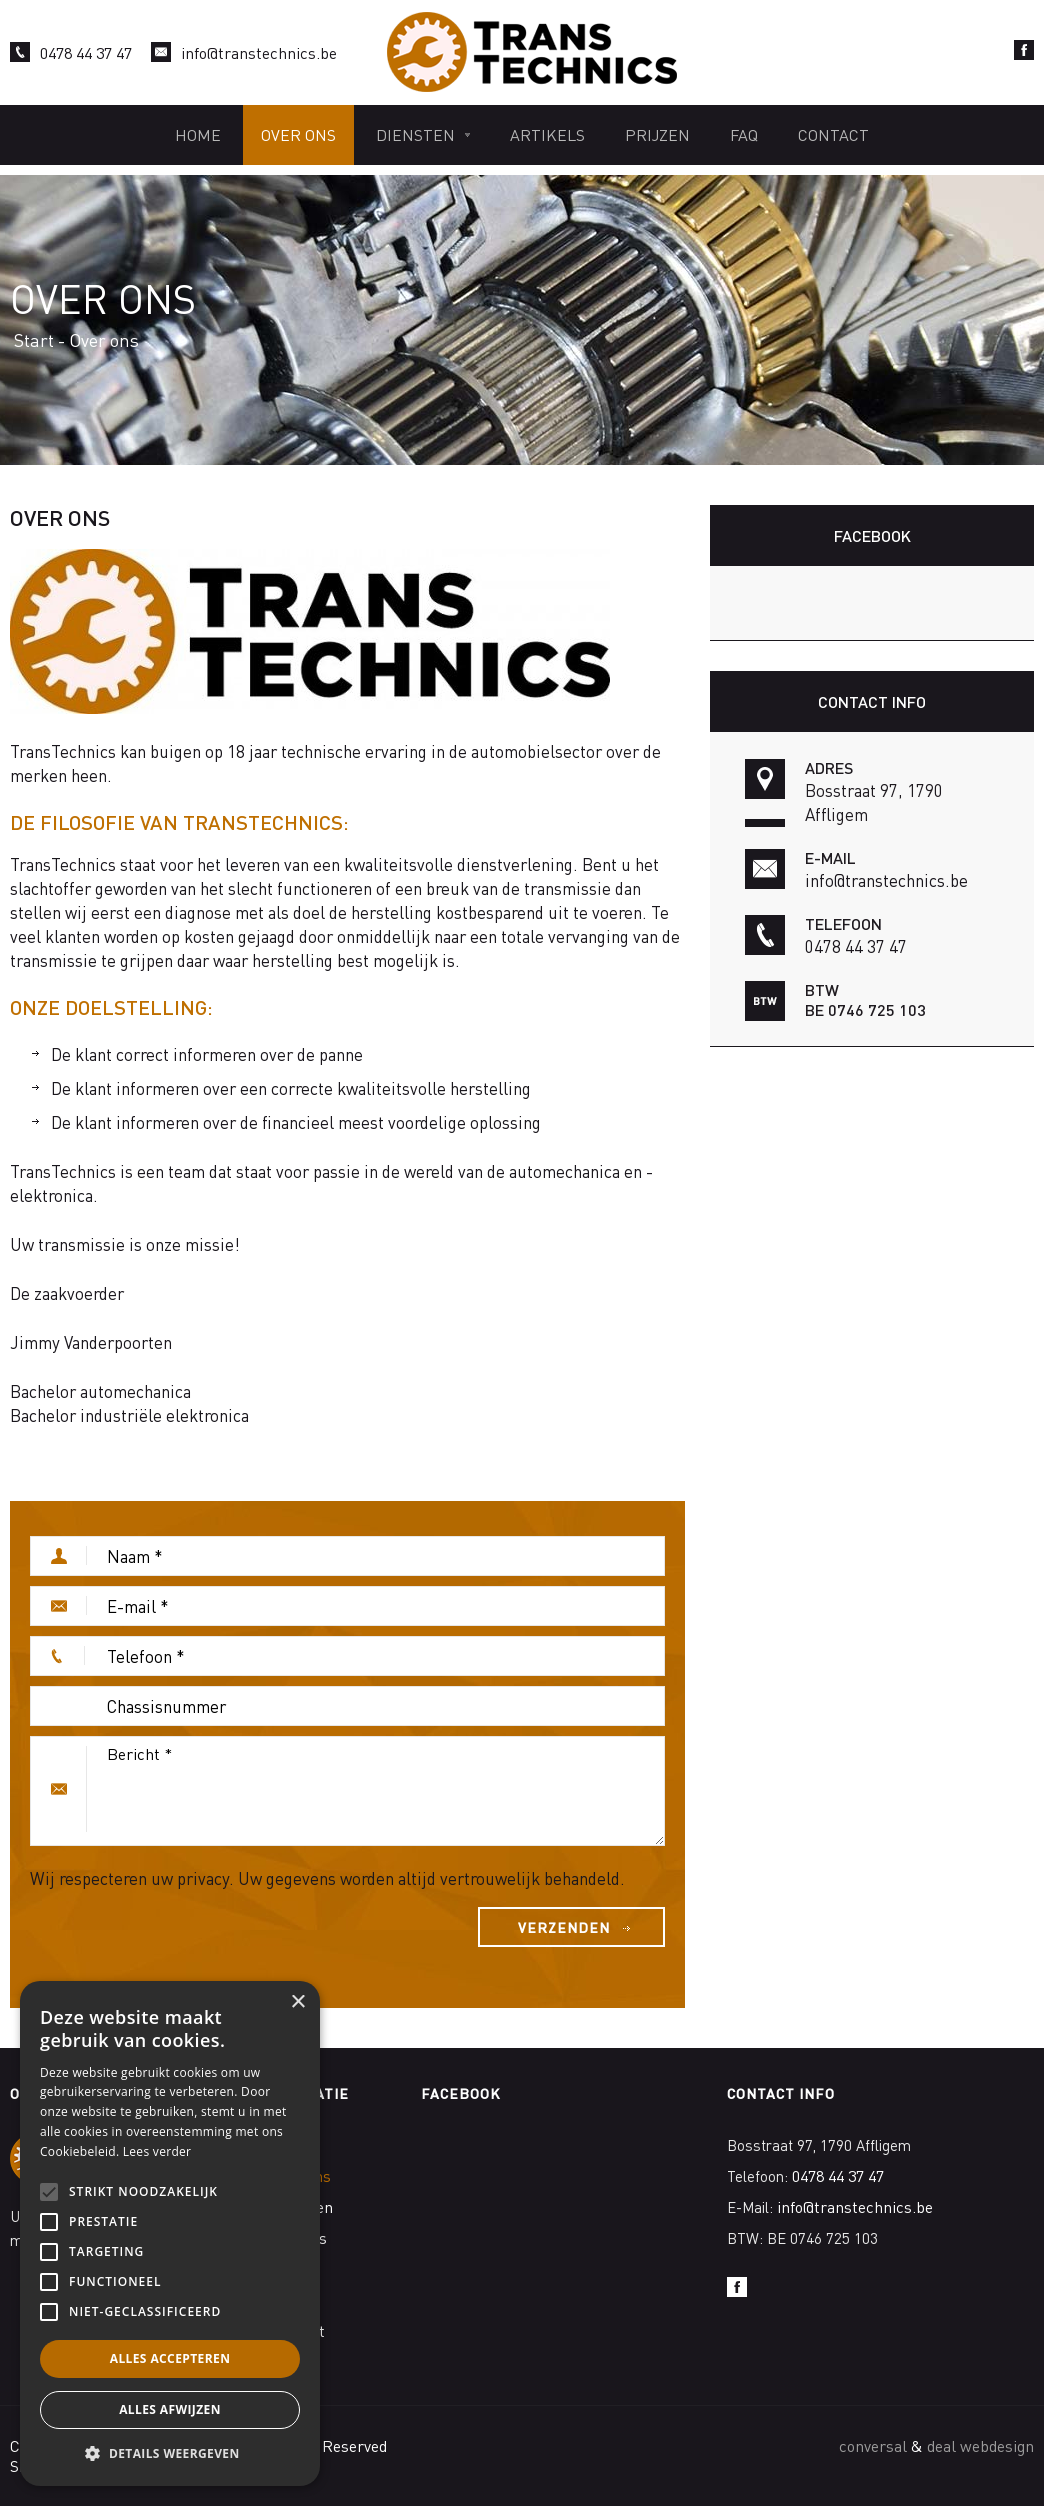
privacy (203, 1878)
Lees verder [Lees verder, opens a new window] (157, 2151)
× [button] (297, 2002)
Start (34, 339)
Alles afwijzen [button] (170, 2409)
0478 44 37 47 (86, 52)
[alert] (170, 2233)
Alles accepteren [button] (170, 2358)
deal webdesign (980, 2445)
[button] (170, 2454)
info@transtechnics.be (259, 52)
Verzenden (564, 1927)
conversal (873, 2445)
